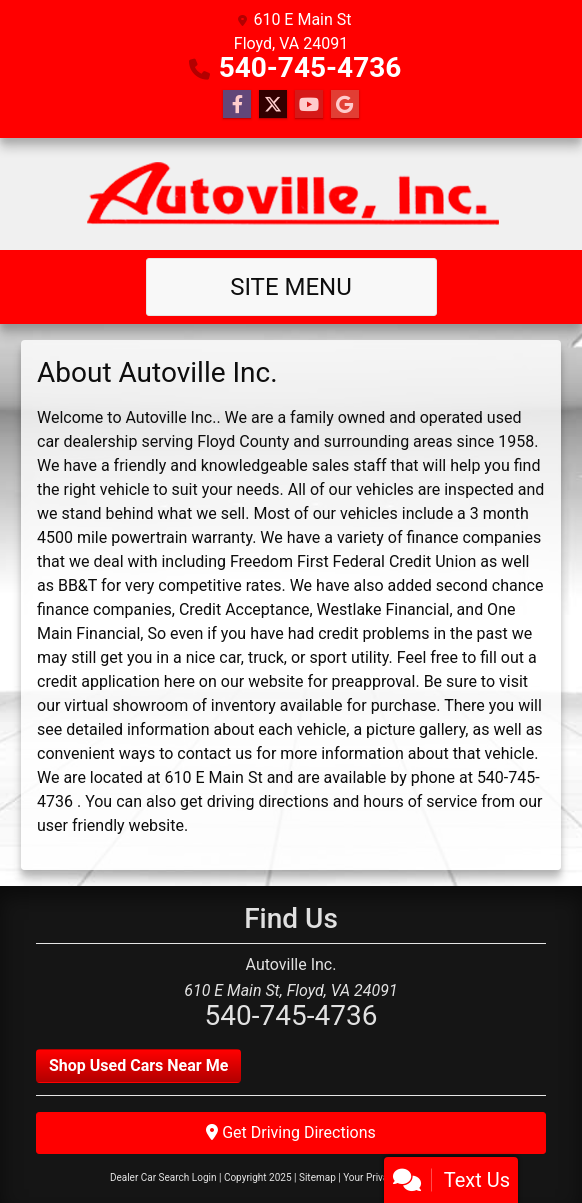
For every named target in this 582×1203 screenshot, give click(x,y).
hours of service (420, 801)
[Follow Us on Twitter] (273, 105)
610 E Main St (214, 777)
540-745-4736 (310, 67)
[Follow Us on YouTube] (309, 105)
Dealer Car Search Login (163, 1177)
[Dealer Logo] (291, 194)
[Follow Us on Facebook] (237, 105)
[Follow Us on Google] (345, 105)
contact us (214, 753)
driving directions (268, 801)
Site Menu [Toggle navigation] (291, 287)
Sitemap (317, 1177)
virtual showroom (126, 705)
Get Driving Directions (291, 1132)
